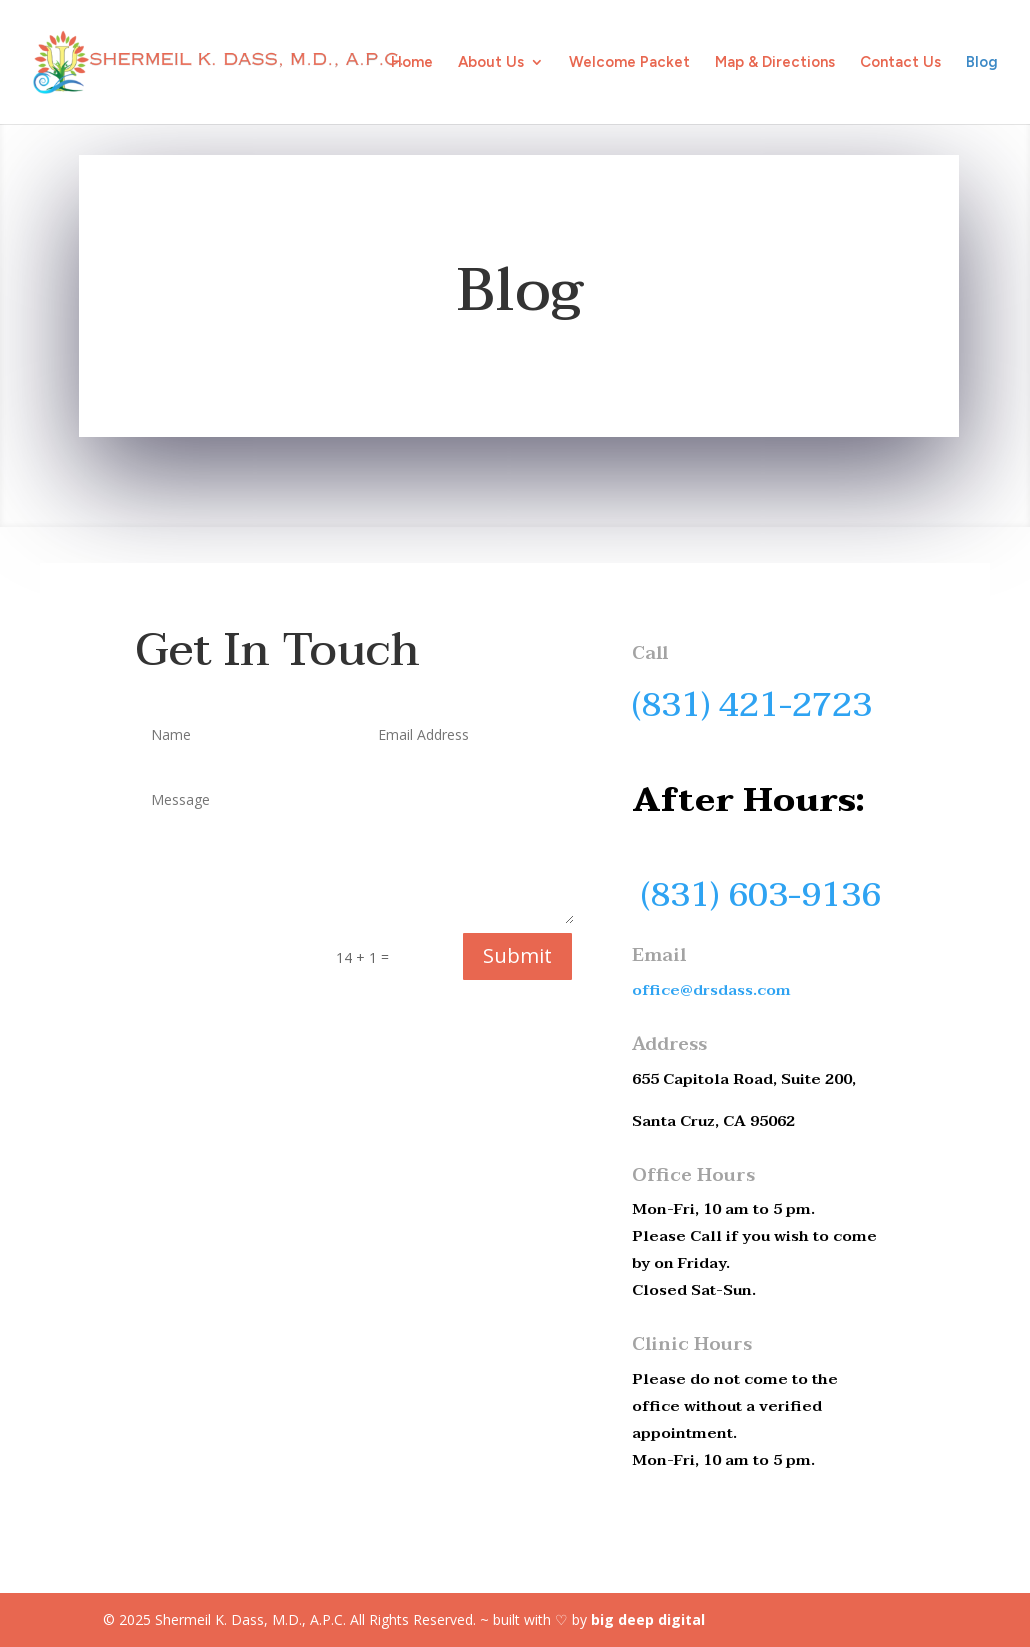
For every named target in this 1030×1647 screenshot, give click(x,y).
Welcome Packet (629, 63)
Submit (517, 955)
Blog (982, 63)
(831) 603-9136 (761, 895)
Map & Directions (775, 63)
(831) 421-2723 (752, 705)
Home (412, 63)
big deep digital (648, 1619)
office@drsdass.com (711, 990)
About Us (491, 63)
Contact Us (900, 63)
